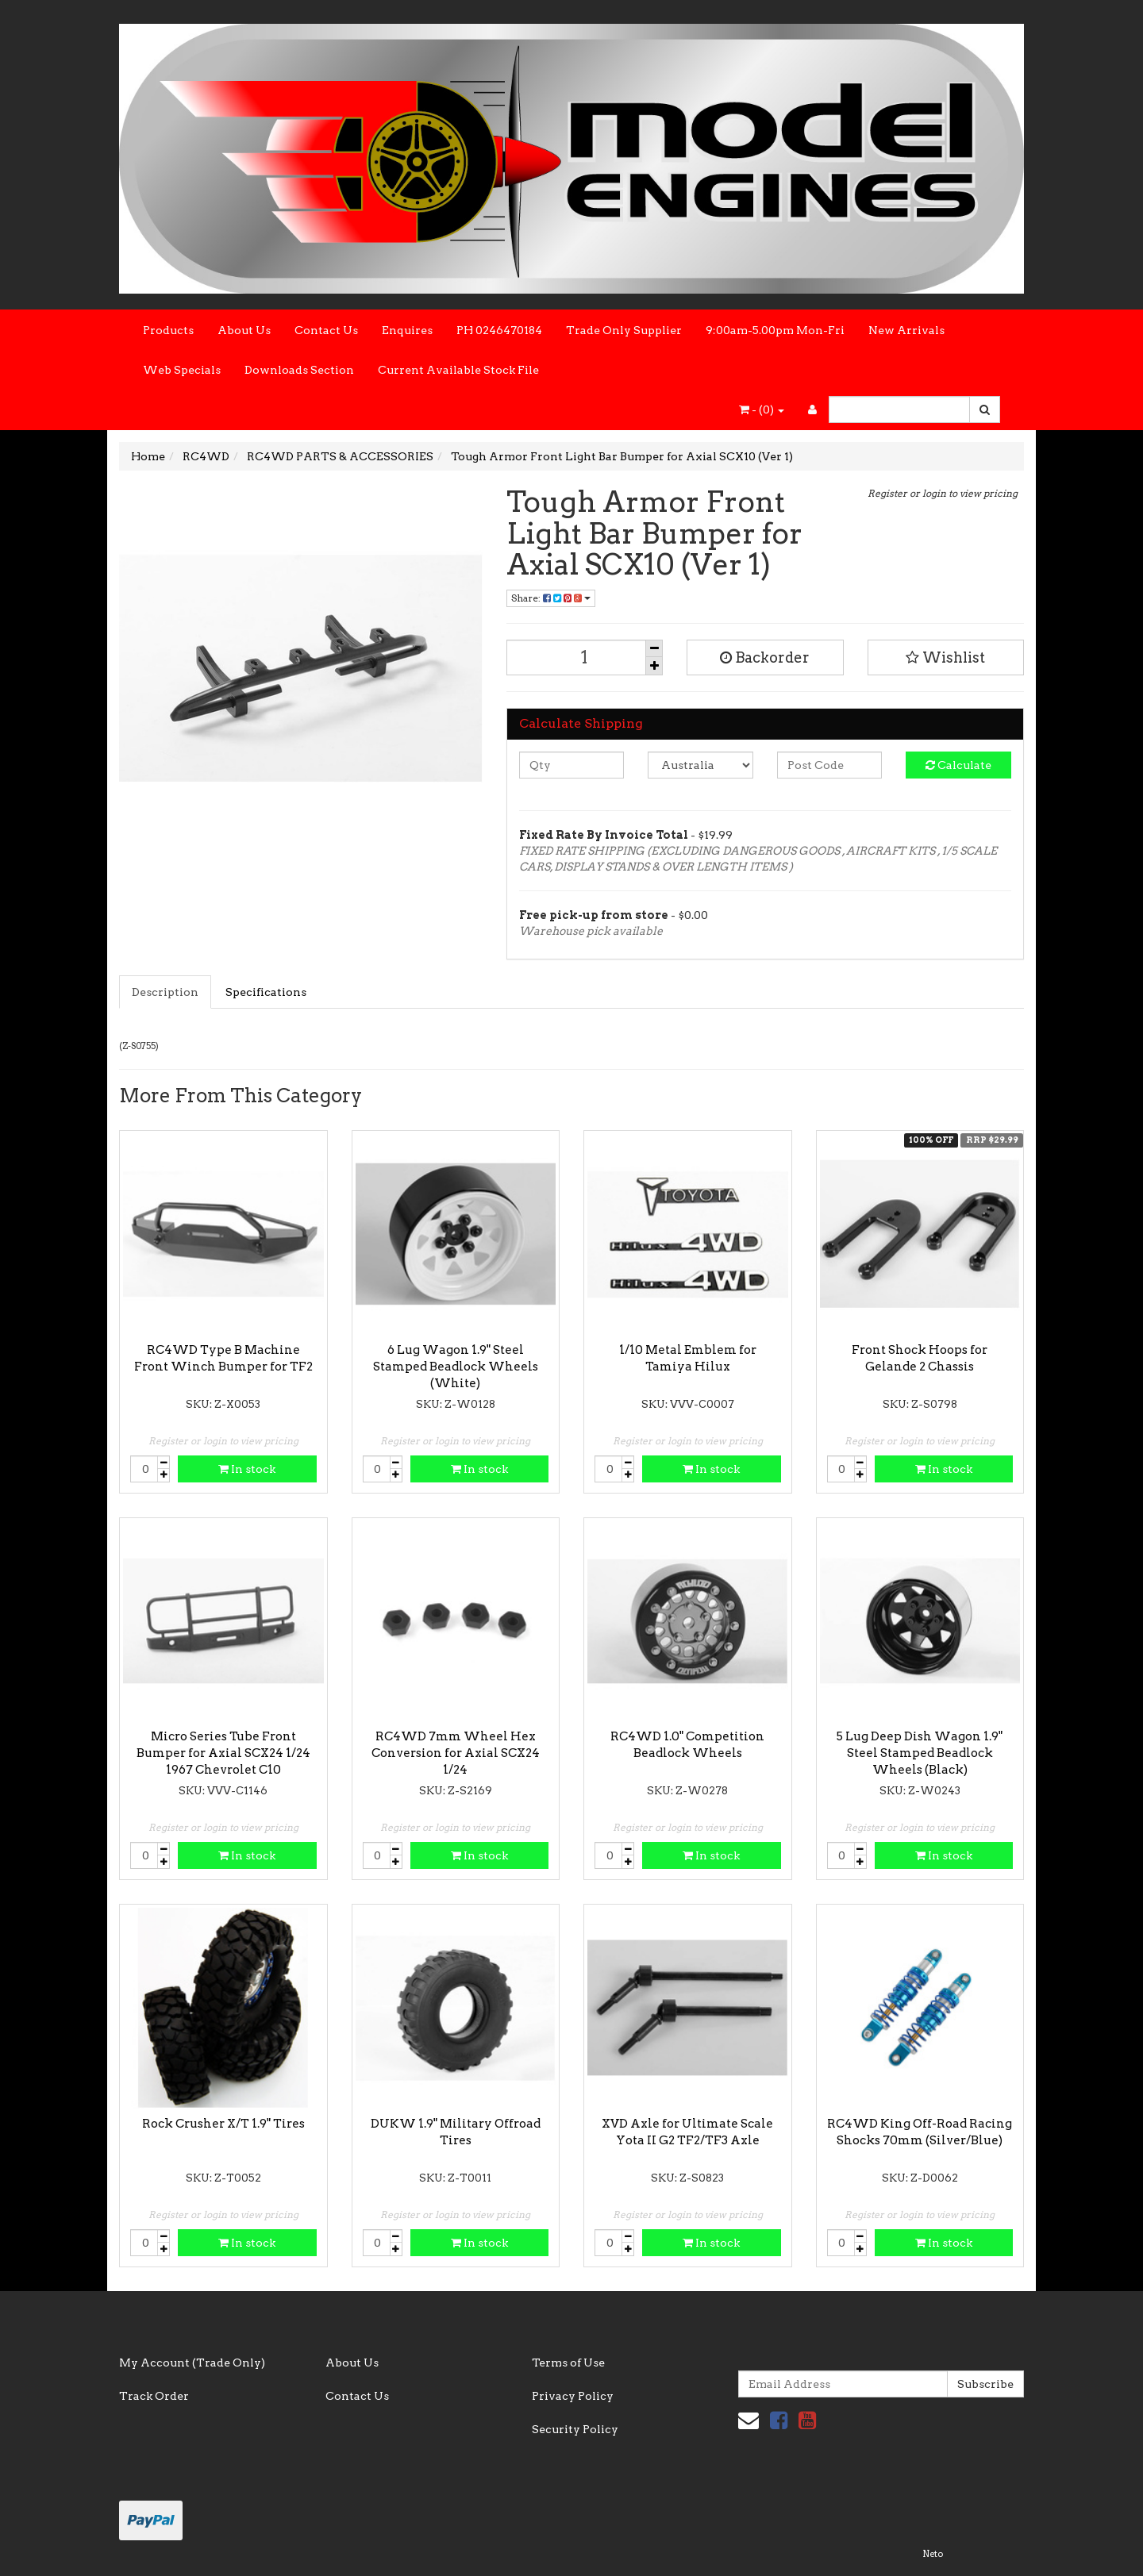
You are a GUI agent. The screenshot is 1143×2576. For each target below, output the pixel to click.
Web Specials (182, 369)
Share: (551, 598)
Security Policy (575, 2429)
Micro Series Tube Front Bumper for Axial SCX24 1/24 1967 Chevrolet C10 (223, 1753)
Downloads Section (299, 369)
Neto (932, 2553)
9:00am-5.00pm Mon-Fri (775, 330)
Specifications (265, 992)
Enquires (407, 330)
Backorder (765, 657)
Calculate (958, 765)
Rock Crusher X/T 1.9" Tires (223, 2124)
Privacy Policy (573, 2396)
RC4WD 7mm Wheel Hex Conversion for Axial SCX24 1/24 (455, 1753)
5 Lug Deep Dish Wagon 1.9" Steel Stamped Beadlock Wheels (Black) (920, 1753)
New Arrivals (906, 330)
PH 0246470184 (499, 330)
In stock (246, 1469)
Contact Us (326, 330)
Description (165, 992)
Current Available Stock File (458, 369)
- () (761, 409)
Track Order (154, 2396)
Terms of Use (568, 2362)
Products (168, 330)
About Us (244, 330)
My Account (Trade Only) (192, 2362)
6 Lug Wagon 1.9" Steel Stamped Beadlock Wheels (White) (455, 1366)
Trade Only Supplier (624, 330)
